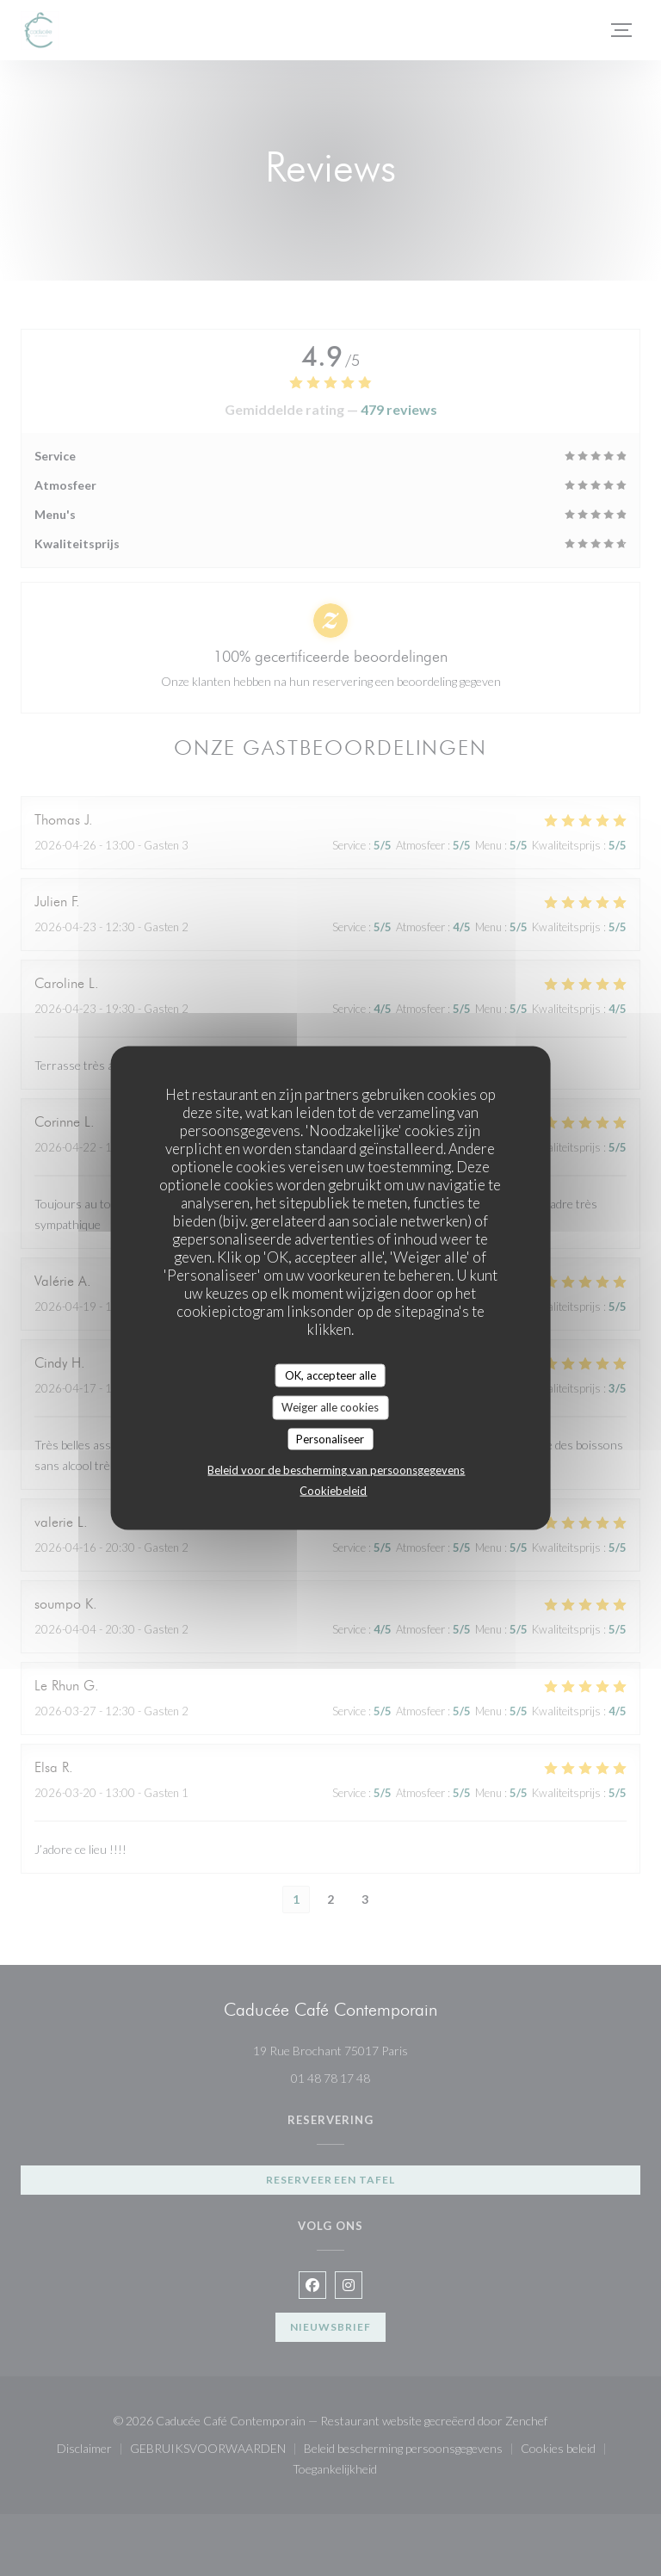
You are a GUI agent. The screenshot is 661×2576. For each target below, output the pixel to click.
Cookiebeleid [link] (333, 1491)
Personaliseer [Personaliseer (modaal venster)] (330, 1438)
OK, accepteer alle (330, 1374)
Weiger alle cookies (330, 1407)
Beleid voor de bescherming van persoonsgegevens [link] (336, 1470)
